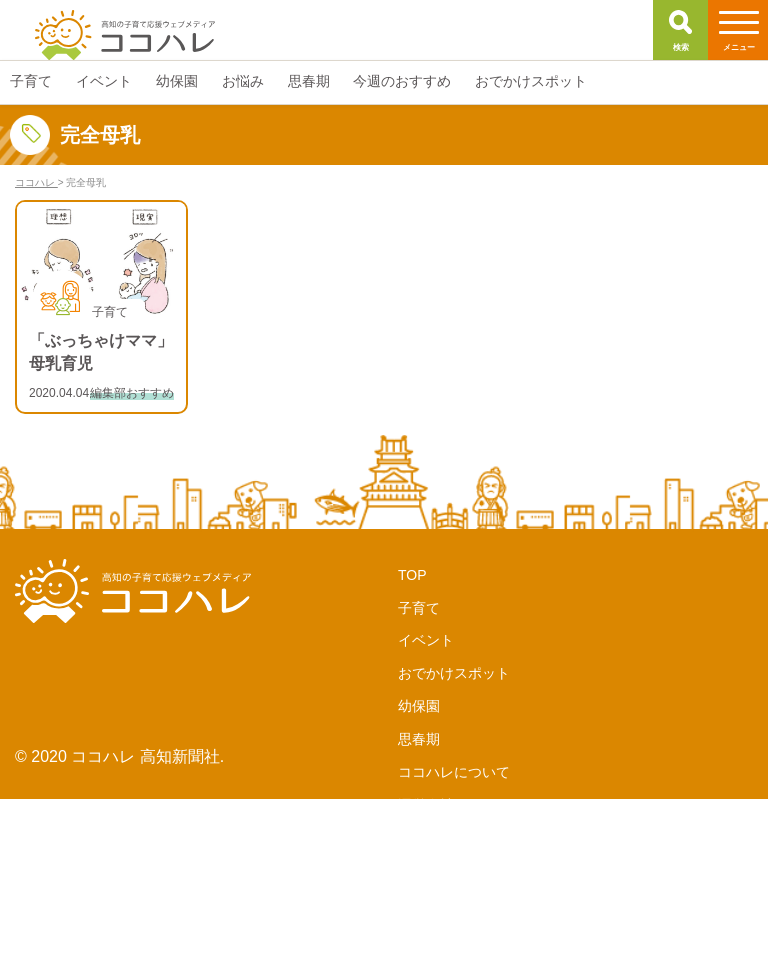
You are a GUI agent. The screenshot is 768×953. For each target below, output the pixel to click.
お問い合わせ (440, 904)
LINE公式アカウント (462, 871)
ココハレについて (454, 772)
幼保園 (419, 706)
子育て (419, 608)
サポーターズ (440, 838)
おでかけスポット (454, 673)
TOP (412, 575)
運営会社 (426, 805)
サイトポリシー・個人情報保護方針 (510, 936)
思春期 (419, 739)
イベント (426, 640)
